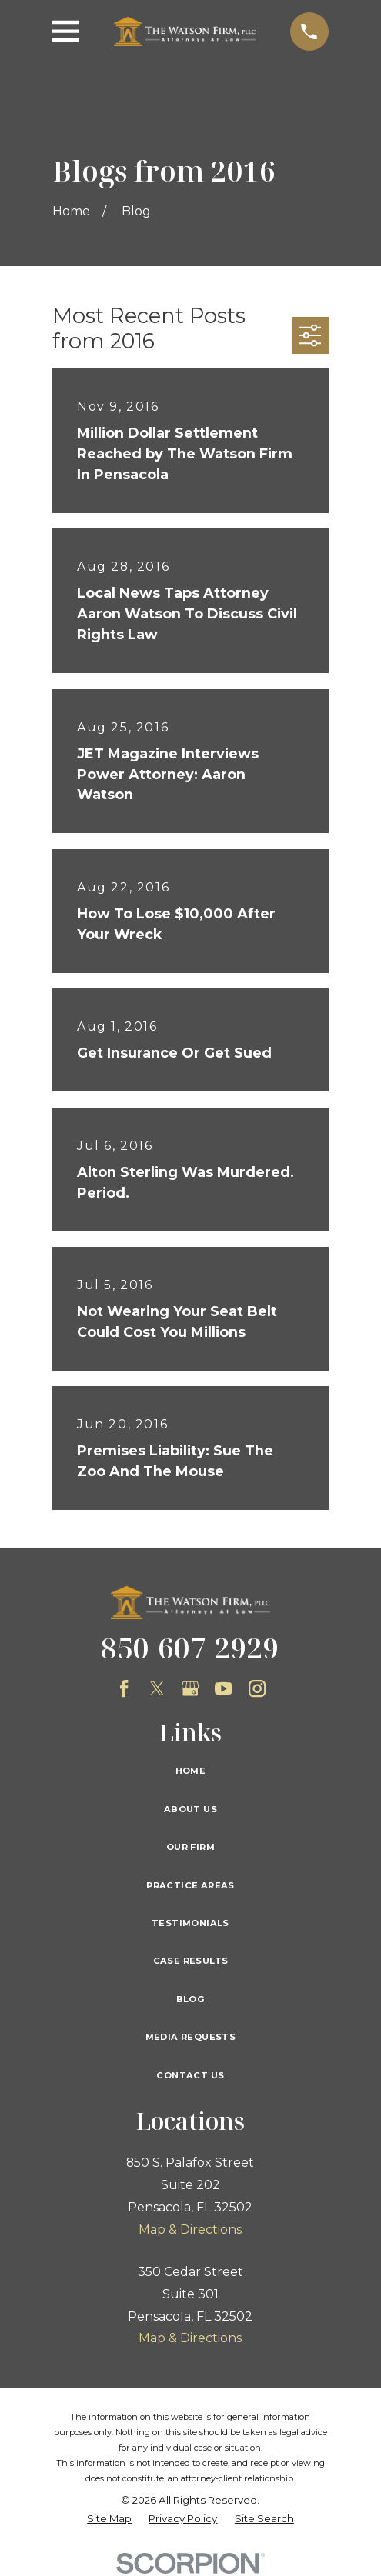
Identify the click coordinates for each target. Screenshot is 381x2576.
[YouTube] (223, 1688)
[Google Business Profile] (190, 1688)
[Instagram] (257, 1688)
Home (190, 1770)
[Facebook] (123, 1688)
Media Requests (190, 2036)
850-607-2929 (190, 1647)
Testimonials (190, 1923)
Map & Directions (190, 2229)
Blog (191, 1999)
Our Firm (190, 1846)
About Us (190, 1809)
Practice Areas (190, 1885)
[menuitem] (109, 2519)
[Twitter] (157, 1688)
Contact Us (190, 2075)
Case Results (191, 1960)
